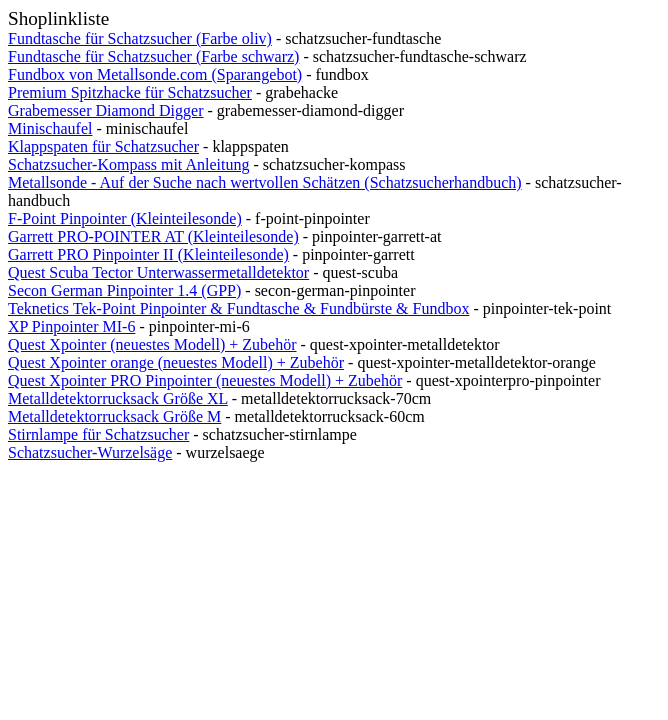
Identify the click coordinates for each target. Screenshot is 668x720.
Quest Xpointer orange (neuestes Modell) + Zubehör (176, 362)
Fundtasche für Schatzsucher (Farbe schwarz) (153, 56)
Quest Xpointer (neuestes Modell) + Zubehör (152, 344)
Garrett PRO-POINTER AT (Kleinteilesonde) (153, 236)
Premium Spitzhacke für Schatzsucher (130, 92)
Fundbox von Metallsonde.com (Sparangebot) (155, 74)
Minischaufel (50, 128)
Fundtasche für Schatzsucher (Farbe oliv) (140, 38)
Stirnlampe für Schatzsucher (98, 434)
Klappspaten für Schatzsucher (103, 146)
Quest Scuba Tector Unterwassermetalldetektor (158, 272)
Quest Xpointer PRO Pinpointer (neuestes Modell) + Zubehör (205, 380)
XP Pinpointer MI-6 (71, 326)
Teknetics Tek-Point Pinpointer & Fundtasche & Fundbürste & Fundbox (238, 308)
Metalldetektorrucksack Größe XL (118, 398)
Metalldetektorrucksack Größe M (114, 416)
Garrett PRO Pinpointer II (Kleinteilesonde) (148, 254)
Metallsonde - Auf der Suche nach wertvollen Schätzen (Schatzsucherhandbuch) (265, 182)
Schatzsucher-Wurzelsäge (90, 452)
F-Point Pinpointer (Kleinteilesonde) (125, 218)
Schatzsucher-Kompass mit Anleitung (128, 164)
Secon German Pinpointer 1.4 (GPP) (124, 290)
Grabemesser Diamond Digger (106, 110)
